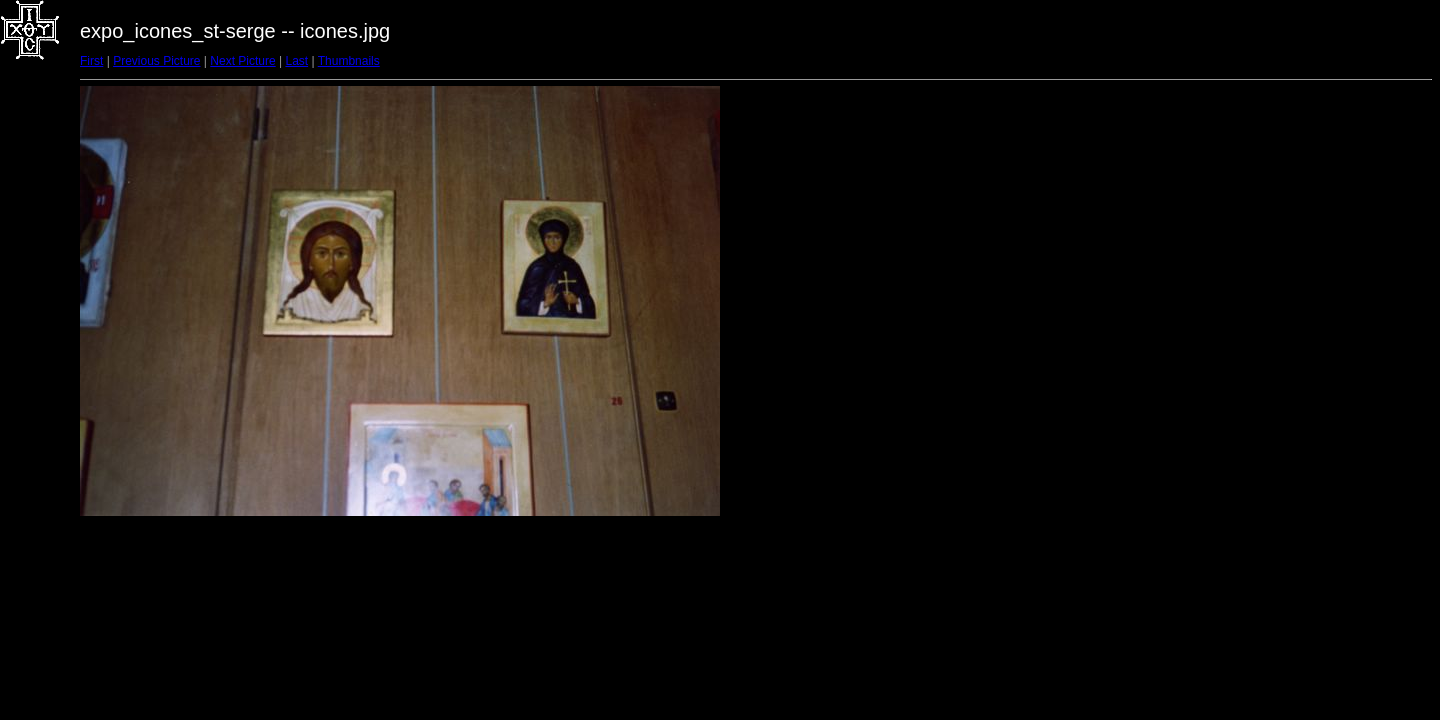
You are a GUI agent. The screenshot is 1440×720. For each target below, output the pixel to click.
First (91, 61)
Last (296, 61)
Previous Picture (156, 61)
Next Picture (242, 61)
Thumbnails (349, 61)
